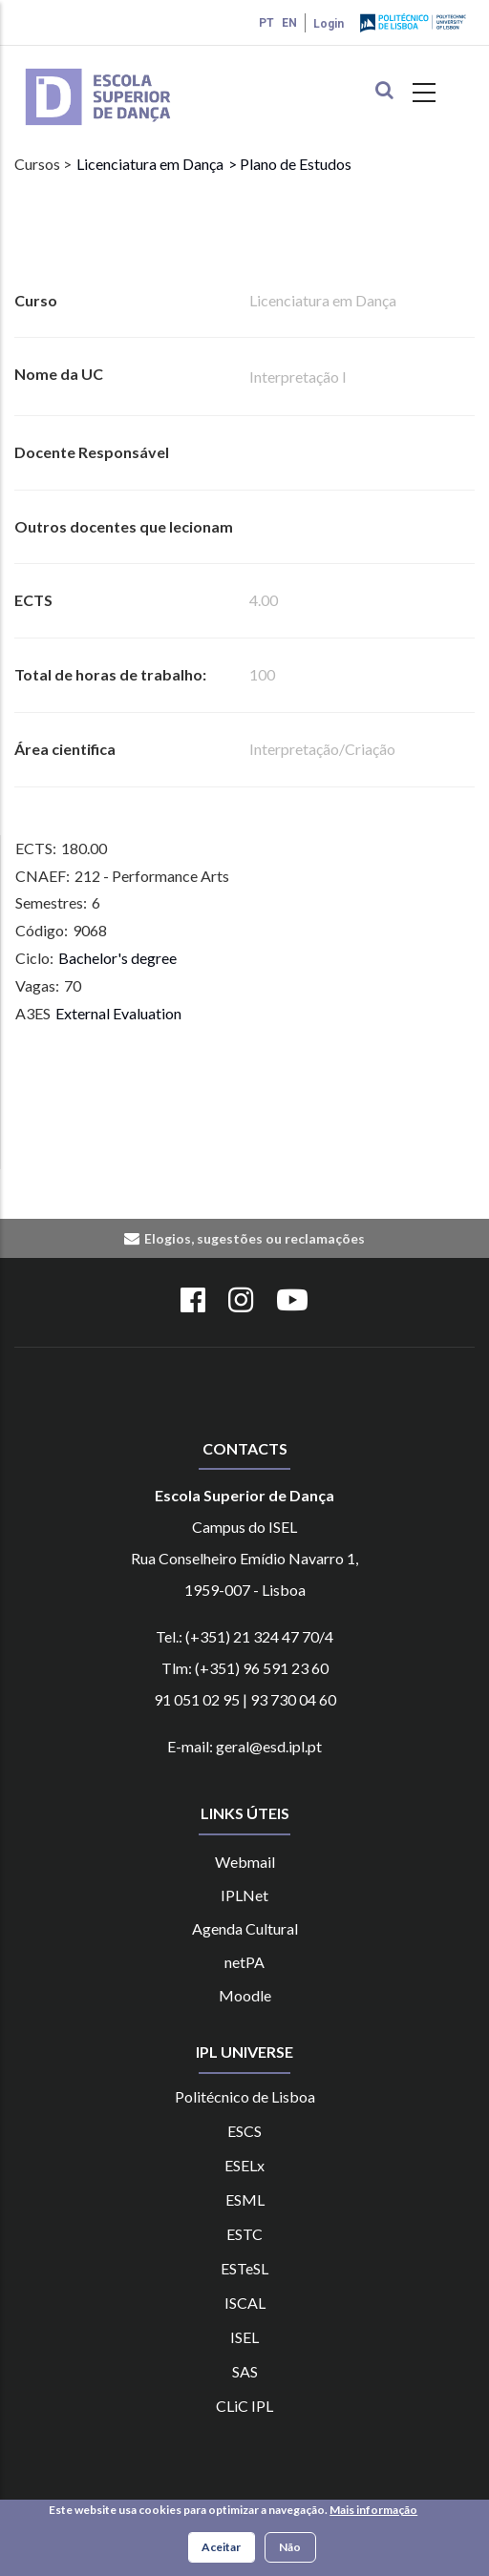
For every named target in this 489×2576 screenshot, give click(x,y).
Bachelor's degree (117, 958)
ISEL (244, 2337)
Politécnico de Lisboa (245, 2096)
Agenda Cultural (245, 1928)
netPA (244, 1962)
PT (266, 23)
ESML (245, 2199)
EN (289, 23)
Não (290, 2549)
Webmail (245, 1862)
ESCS (244, 2131)
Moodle (245, 1995)
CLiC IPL (244, 2406)
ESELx (244, 2165)
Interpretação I (298, 376)
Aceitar (221, 2549)
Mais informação (373, 2512)
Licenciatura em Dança (149, 164)
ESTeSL (244, 2268)
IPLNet (244, 1895)
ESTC (244, 2234)
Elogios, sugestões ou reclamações (254, 1238)
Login (328, 24)
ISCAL (245, 2302)
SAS (245, 2371)
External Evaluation (118, 1013)
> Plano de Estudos (289, 164)
